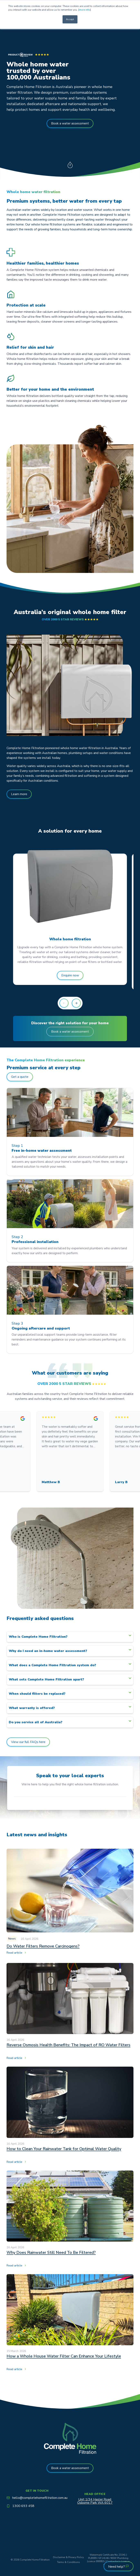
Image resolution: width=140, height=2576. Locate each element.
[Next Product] (76, 1003)
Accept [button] (70, 19)
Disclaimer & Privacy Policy (68, 2557)
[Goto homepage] (70, 2438)
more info (84, 9)
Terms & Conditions (68, 2562)
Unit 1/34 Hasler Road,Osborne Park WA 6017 (95, 2501)
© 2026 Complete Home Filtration (30, 2559)
